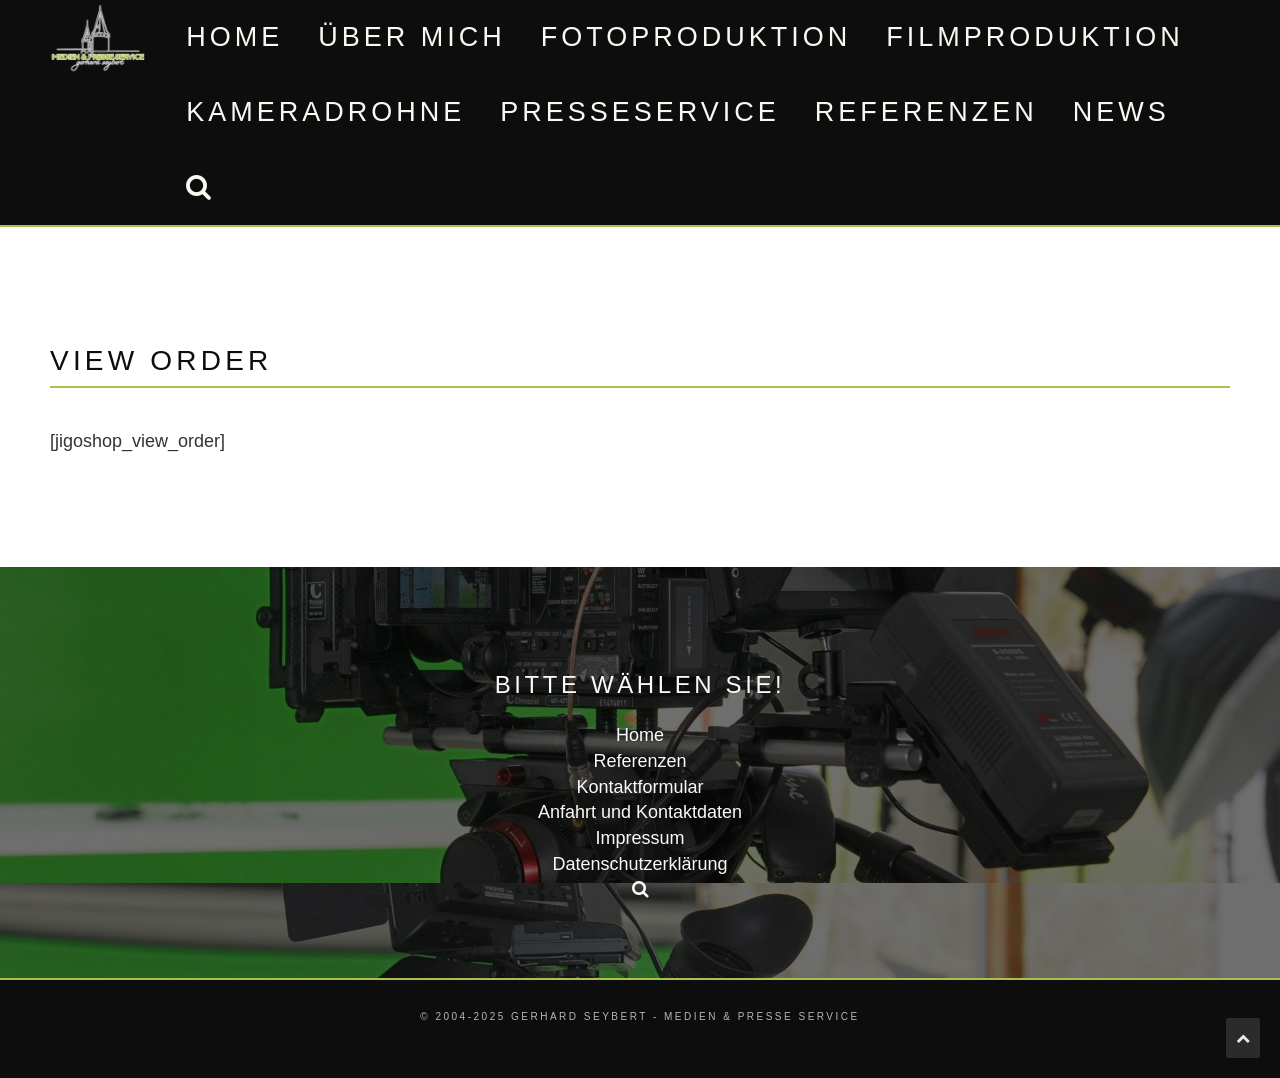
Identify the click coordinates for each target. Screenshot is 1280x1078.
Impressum (639, 838)
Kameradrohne (325, 112)
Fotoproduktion (696, 37)
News (1121, 112)
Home (234, 37)
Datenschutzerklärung (639, 864)
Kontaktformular (639, 787)
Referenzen (926, 112)
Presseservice (640, 112)
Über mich (412, 37)
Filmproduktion (1035, 37)
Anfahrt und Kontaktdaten (640, 812)
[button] (198, 187)
